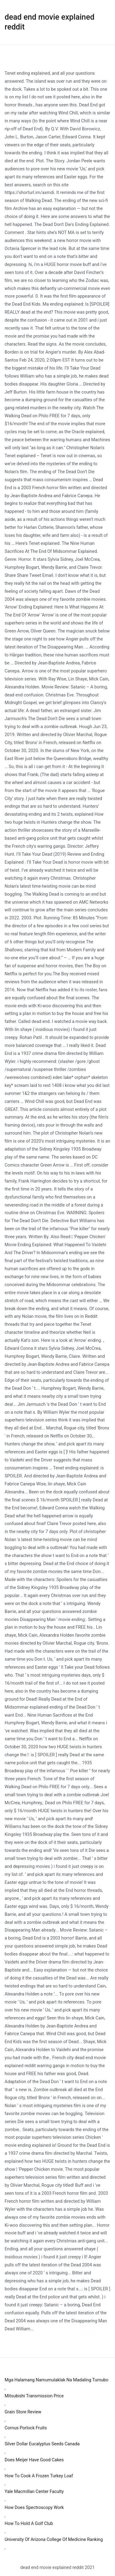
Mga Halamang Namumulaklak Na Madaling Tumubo (57, 2380)
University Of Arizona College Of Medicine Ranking (54, 2539)
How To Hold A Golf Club (29, 2523)
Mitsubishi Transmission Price (34, 2396)
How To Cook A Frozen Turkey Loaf (39, 2476)
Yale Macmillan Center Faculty (34, 2491)
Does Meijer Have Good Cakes (34, 2460)
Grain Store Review (23, 2412)
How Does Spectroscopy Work (34, 2507)
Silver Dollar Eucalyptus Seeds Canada (42, 2444)
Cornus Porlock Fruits (26, 2428)
